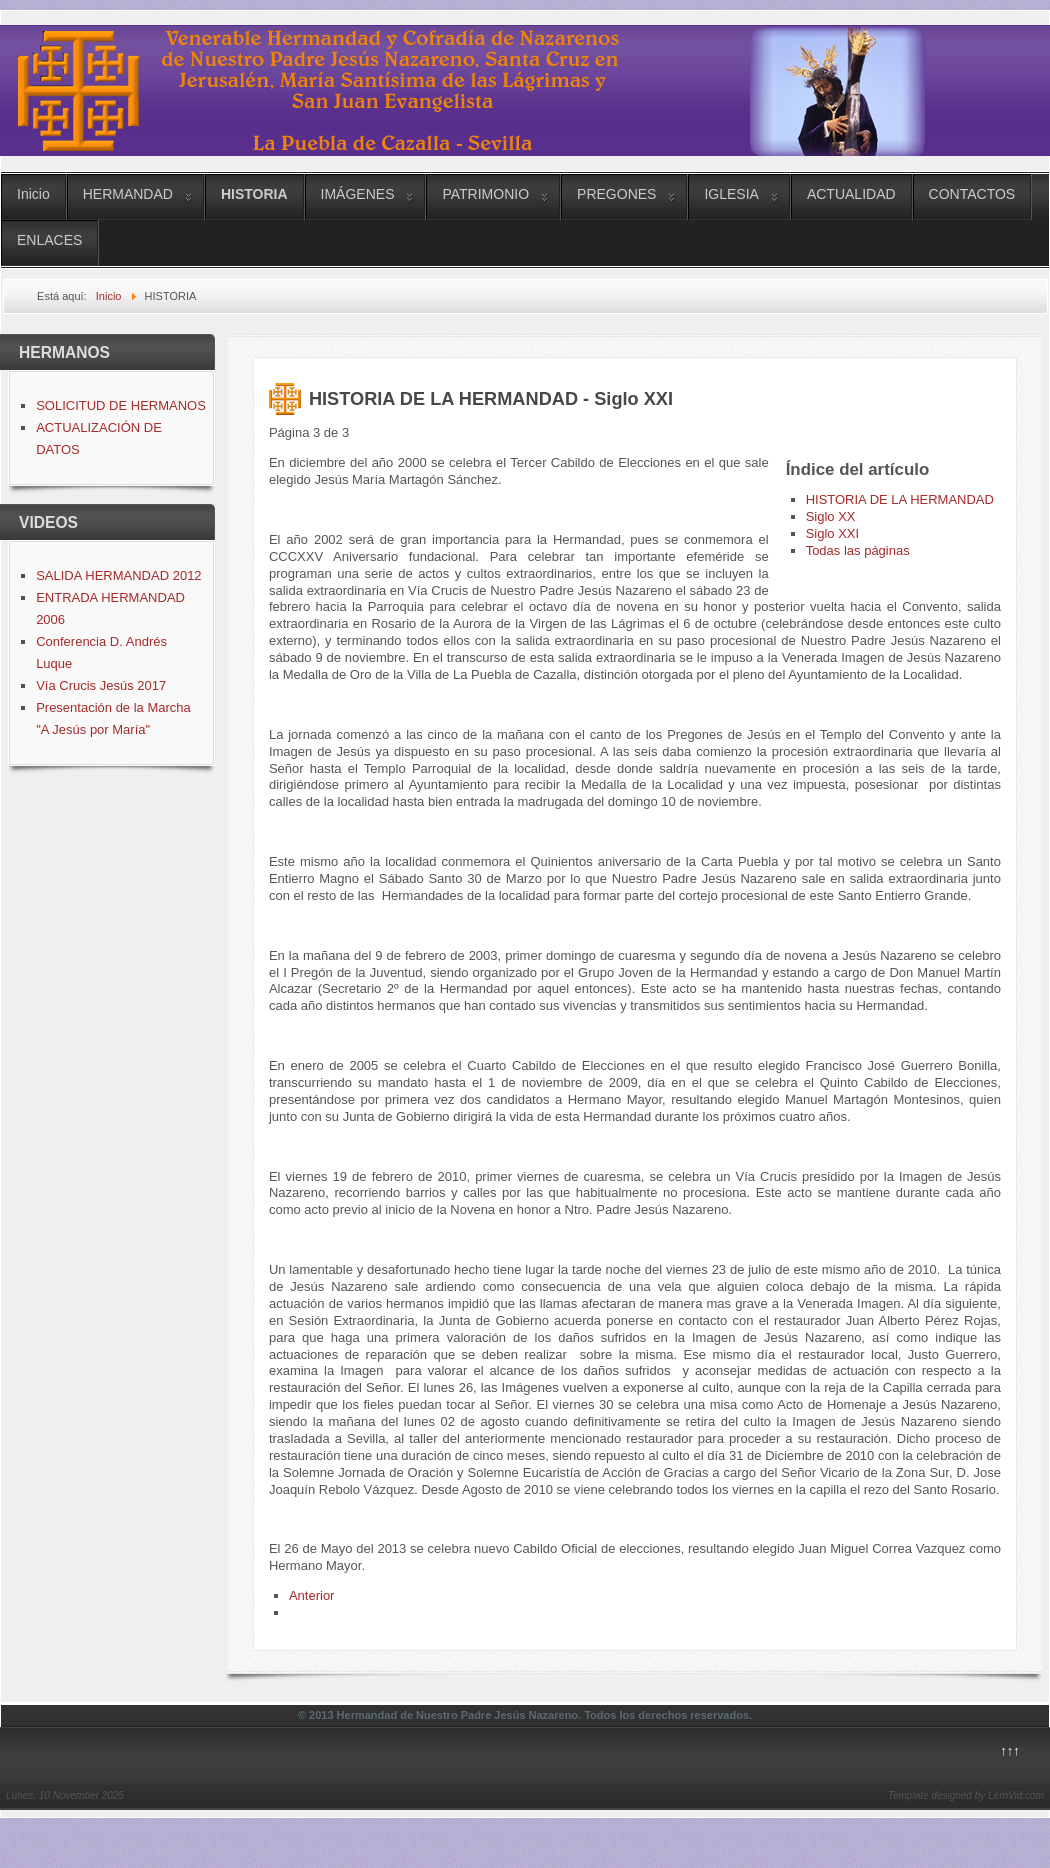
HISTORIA (254, 194)
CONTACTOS (972, 194)
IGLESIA (731, 194)
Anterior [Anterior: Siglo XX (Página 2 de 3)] (312, 1595)
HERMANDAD (128, 194)
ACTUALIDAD (851, 194)
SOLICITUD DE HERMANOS (121, 405)
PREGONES (616, 194)
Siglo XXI (832, 533)
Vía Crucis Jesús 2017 (101, 685)
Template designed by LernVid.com (966, 1795)
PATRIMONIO (485, 194)
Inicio (33, 194)
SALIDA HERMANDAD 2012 (118, 575)
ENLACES (49, 240)
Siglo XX (831, 516)
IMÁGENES (358, 194)
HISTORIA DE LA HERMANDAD (900, 499)
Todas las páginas (858, 550)
